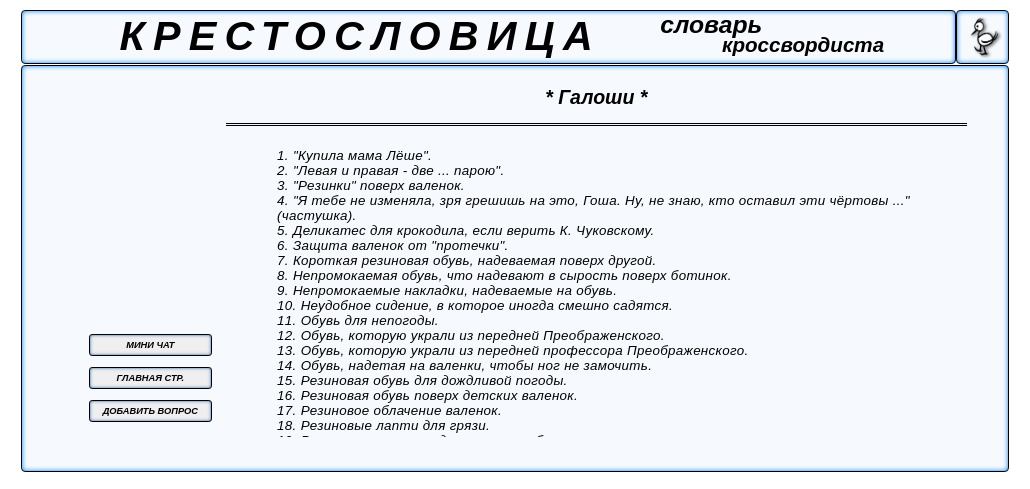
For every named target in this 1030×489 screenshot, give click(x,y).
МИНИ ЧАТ (150, 345)
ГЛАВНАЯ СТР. (151, 378)
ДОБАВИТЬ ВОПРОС (150, 411)
